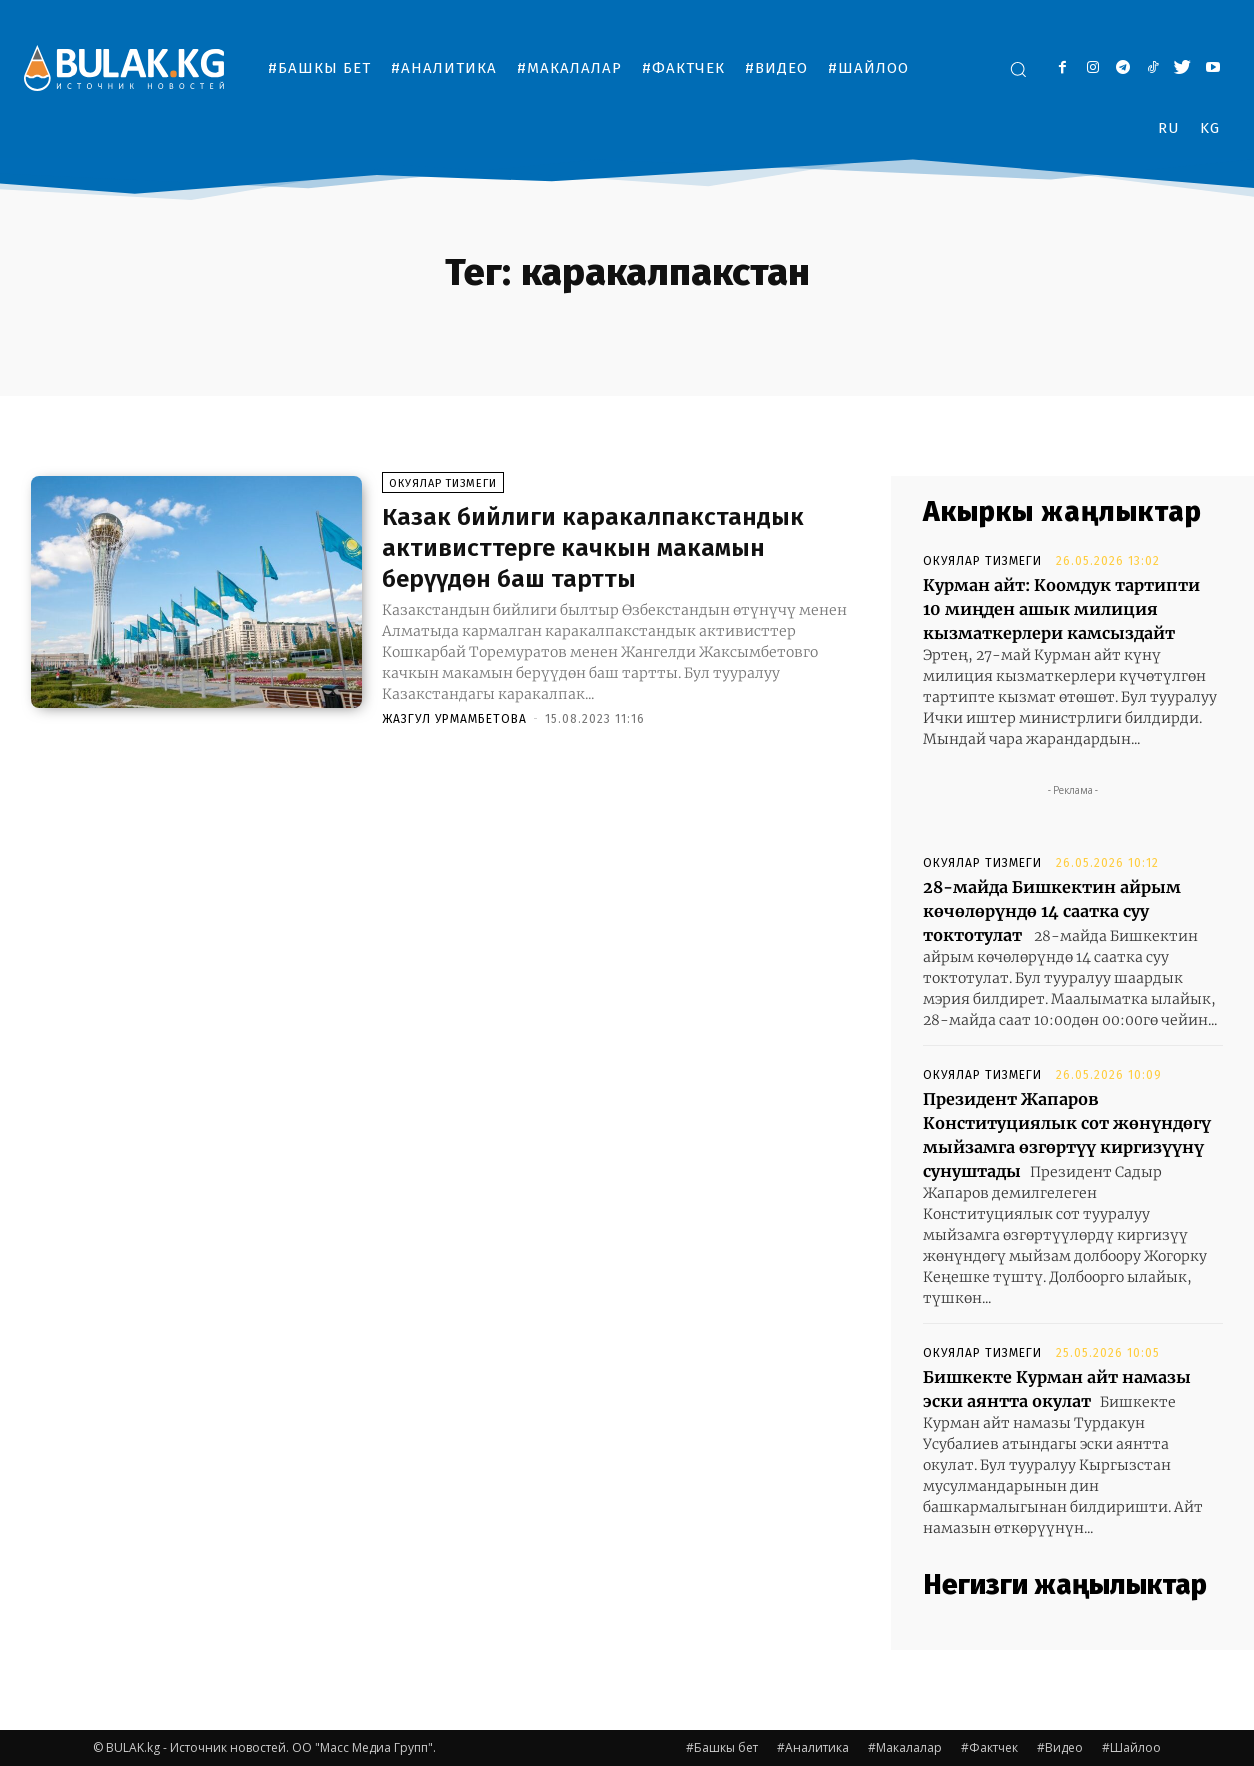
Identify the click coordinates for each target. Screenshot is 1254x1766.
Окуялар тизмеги (443, 487)
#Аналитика (813, 1747)
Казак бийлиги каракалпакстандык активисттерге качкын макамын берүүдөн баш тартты (614, 550)
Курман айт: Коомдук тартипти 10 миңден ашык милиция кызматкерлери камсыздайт (1061, 609)
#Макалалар (905, 1747)
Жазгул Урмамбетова (454, 723)
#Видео (1060, 1747)
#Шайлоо (1131, 1747)
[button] (1018, 69)
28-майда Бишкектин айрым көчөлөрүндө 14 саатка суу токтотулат (1052, 911)
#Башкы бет (722, 1747)
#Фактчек (989, 1747)
